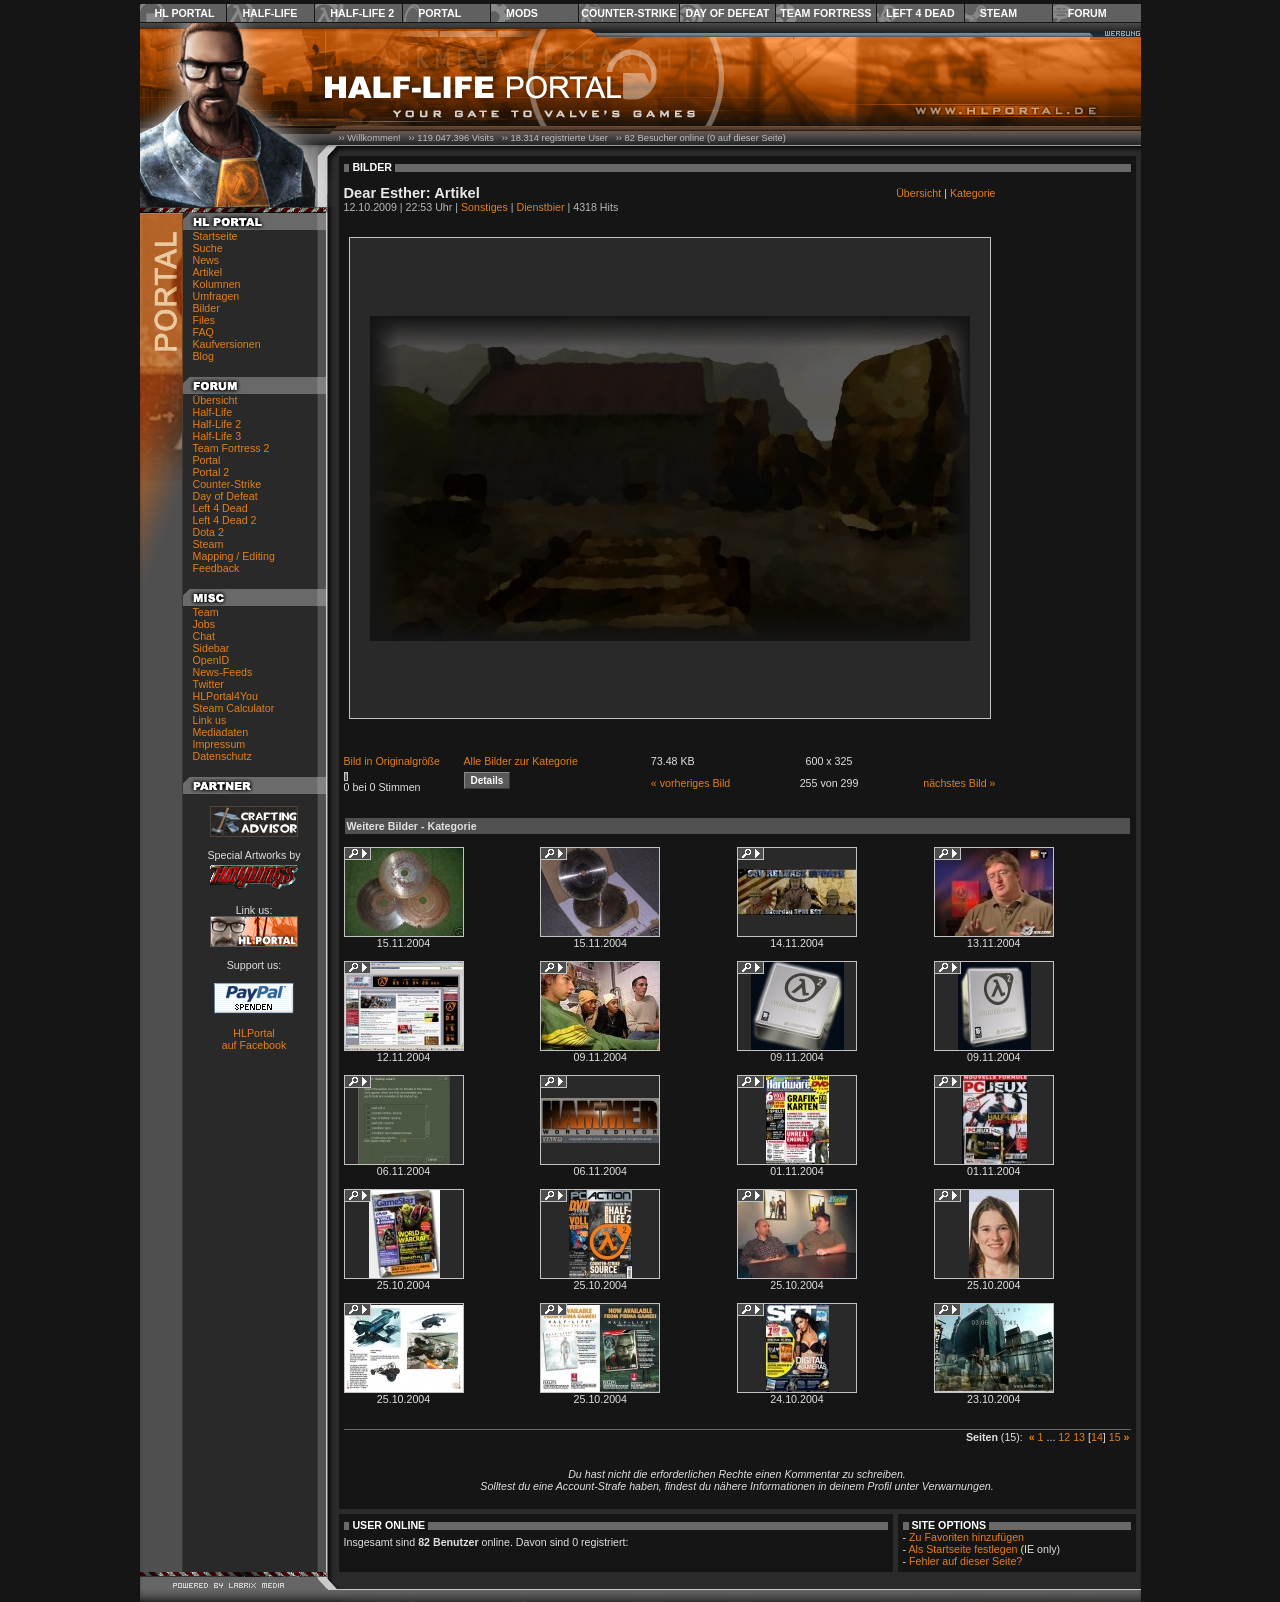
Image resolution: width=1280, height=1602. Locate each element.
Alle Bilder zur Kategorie (521, 761)
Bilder (206, 308)
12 (1064, 1437)
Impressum (219, 744)
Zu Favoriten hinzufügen (966, 1537)
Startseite (215, 236)
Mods (522, 13)
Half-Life (269, 13)
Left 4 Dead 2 (225, 520)
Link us (210, 720)
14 (1097, 1437)
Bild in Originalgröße (392, 761)
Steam (998, 13)
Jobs (204, 624)
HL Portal (185, 13)
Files (204, 320)
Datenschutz (222, 756)
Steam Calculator (234, 708)
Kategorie (973, 193)
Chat (204, 636)
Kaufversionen (227, 344)
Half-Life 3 (217, 436)
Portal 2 (211, 472)
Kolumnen (217, 284)
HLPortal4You (225, 696)
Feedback (216, 568)
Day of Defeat (727, 13)
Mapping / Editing (234, 556)
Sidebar (211, 648)
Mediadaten (221, 732)
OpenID (211, 660)
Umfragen (216, 296)
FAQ (203, 332)
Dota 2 (208, 532)
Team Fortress (825, 13)
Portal (439, 13)
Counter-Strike (628, 13)
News (206, 260)
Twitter (208, 684)
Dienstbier (541, 207)
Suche (208, 248)
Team (206, 612)
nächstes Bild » (959, 783)
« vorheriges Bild (690, 783)
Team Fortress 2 (231, 448)
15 (1115, 1437)
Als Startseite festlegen (963, 1549)
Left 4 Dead (920, 13)
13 (1079, 1437)
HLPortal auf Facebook (254, 1039)
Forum (1087, 13)
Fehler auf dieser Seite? (965, 1561)
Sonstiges (484, 207)
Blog (203, 356)
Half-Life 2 (362, 13)
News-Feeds (223, 672)
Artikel (208, 272)
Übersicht (215, 400)
